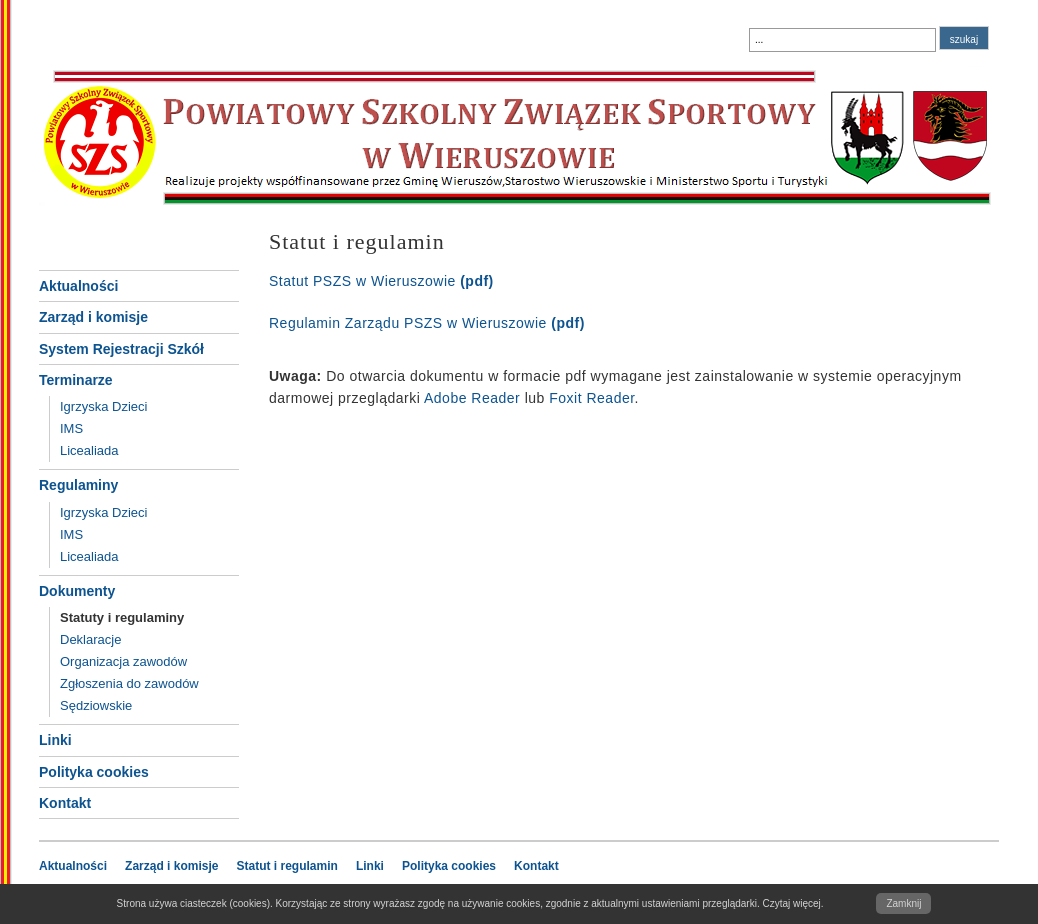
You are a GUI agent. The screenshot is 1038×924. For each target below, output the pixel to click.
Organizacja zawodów (123, 661)
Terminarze (76, 380)
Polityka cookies (94, 772)
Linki (55, 740)
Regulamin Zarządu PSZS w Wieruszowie (427, 323)
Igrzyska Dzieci (103, 406)
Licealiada (89, 450)
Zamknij (903, 903)
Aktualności (78, 286)
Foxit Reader (591, 398)
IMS (71, 428)
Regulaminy (78, 485)
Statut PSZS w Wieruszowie (381, 281)
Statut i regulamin (287, 866)
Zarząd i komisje (93, 317)
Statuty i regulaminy (122, 617)
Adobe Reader (472, 398)
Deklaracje (90, 639)
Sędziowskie (96, 705)
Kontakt (65, 803)
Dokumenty (77, 591)
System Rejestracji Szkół (121, 349)
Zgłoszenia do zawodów (129, 683)
